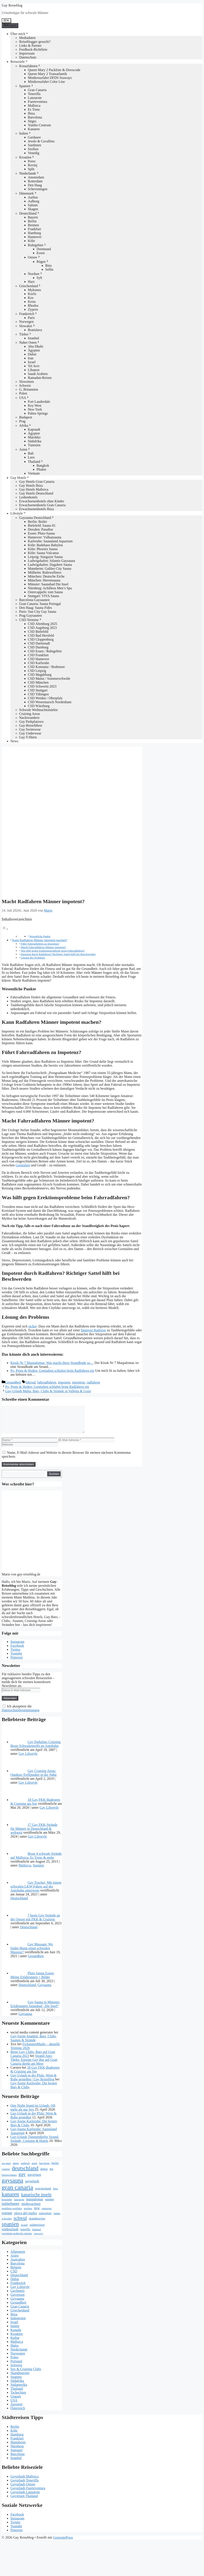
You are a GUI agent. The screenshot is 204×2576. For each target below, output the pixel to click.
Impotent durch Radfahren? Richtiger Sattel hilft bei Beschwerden (58, 954)
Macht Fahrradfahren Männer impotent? (43, 947)
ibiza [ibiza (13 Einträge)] (55, 2194)
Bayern (33, 217)
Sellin (49, 269)
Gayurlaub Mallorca (24, 2481)
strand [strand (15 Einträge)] (24, 2230)
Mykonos (34, 290)
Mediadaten (27, 38)
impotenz (78, 1382)
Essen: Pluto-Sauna (41, 533)
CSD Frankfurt (38, 655)
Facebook (17, 1651)
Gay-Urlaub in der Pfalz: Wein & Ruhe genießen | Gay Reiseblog (33, 2082)
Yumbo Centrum (39, 125)
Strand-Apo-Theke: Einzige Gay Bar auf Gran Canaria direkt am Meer (33, 2065)
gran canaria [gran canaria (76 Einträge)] (17, 2192)
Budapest (25, 417)
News (14, 741)
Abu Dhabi (35, 346)
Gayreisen (17, 2300)
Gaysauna (44, 1990)
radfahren (93, 1382)
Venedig (33, 153)
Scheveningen (37, 189)
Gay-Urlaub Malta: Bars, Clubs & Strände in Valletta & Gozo (48, 1391)
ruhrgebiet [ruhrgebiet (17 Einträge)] (45, 2218)
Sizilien (33, 149)
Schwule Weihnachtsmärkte (38, 710)
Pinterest (16, 1662)
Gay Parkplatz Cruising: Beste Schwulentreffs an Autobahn (35, 1749)
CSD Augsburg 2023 (42, 627)
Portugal (16, 2366)
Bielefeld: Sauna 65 (41, 525)
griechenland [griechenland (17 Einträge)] (43, 2193)
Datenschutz (27, 57)
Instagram (17, 1647)
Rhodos (33, 305)
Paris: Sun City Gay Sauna (37, 611)
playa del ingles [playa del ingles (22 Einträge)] (25, 2218)
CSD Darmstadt (39, 643)
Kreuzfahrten (30, 66)
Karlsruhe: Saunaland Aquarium (50, 541)
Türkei (25, 334)
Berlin (32, 221)
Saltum (33, 205)
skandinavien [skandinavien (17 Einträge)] (37, 2223)
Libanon (33, 370)
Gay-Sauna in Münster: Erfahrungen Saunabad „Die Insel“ (35, 2009)
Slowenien (26, 381)
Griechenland (30, 286)
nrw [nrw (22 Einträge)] (37, 2213)
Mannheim (17, 2447)
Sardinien (34, 145)
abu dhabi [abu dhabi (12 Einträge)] (6, 2168)
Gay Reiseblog (12, 5)
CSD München (38, 682)
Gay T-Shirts (28, 737)
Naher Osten (29, 342)
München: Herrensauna (44, 580)
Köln (31, 241)
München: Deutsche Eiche (46, 576)
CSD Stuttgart (37, 690)
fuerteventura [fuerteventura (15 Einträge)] (9, 2180)
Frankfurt (34, 229)
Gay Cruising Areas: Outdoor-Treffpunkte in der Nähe (33, 1778)
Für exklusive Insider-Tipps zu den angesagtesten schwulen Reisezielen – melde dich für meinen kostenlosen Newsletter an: (28, 1687)
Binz (48, 265)
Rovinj (32, 165)
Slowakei (27, 326)
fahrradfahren (46, 1382)
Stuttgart (16, 2455)
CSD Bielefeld (38, 631)
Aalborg (33, 201)
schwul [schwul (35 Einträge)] (20, 2223)
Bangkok (43, 465)
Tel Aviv (34, 366)
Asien (25, 449)
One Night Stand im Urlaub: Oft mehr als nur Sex (32, 2112)
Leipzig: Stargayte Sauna (45, 557)
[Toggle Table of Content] (5, 929)
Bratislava (35, 330)
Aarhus (33, 197)
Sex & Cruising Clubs (25, 2374)
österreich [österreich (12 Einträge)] (38, 2239)
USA (24, 398)
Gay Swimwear (30, 729)
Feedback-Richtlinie (33, 49)
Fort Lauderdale (39, 401)
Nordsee (35, 274)
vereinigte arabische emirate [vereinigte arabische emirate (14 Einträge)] (17, 2238)
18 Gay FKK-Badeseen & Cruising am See (35, 1807)
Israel (32, 362)
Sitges (32, 121)
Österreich (17, 2413)
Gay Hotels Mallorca (33, 489)
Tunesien (34, 445)
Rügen (43, 261)
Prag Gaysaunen (30, 615)
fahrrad (30, 1382)
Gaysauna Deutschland (37, 518)
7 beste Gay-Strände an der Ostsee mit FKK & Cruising (35, 1922)
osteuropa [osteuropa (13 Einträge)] (47, 2213)
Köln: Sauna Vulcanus (43, 553)
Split (31, 169)
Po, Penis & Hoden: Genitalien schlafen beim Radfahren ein (47, 1387)
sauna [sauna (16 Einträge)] (57, 2218)
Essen (41, 253)
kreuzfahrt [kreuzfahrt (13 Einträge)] (7, 2204)
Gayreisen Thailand (24, 2501)
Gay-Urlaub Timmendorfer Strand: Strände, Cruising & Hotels (34, 2144)
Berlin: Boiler (37, 521)
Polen (23, 393)
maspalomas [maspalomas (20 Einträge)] (34, 2204)
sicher (32, 1326)
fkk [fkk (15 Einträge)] (51, 2174)
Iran (30, 358)
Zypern (33, 309)
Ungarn (15, 2401)
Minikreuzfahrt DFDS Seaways (50, 78)
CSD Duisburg (38, 647)
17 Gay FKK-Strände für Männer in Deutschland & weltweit (33, 1834)
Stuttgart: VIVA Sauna (43, 596)
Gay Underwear (30, 733)
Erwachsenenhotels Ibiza (36, 509)
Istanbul (33, 338)
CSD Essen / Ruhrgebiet (45, 651)
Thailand (36, 461)
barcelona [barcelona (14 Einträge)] (44, 2168)
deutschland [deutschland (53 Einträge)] (25, 2173)
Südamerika (18, 2390)
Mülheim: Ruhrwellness (44, 572)
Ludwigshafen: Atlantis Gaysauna (51, 561)
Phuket (41, 469)
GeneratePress (63, 2542)
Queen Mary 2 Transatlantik (47, 74)
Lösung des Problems (33, 957)
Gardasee (34, 137)
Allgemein (17, 2257)
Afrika (25, 425)
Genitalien (23, 1165)
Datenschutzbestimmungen (20, 1715)
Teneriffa (34, 94)
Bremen (33, 225)
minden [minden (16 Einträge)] (49, 2204)
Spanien (26, 86)
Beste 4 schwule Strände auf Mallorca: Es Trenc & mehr (36, 1861)
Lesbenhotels (28, 497)
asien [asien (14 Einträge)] (34, 2168)
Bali (31, 453)
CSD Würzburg (38, 706)
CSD (13, 2276)
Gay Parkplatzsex (31, 721)
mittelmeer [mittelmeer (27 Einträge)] (10, 2208)
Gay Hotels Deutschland (36, 493)
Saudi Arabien (38, 374)
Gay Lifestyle (28, 1759)
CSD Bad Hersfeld (41, 635)
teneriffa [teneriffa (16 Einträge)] (25, 2234)
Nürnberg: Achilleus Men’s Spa (50, 588)
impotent (64, 1382)
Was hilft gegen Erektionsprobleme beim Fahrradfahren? (53, 950)
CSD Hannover (38, 659)
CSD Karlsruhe (38, 663)
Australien (17, 2264)
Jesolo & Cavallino (41, 141)
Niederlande (29, 173)
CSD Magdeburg (40, 674)
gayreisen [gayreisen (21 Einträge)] (34, 2180)
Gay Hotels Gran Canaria (36, 481)
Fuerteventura (37, 101)
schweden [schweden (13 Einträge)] (7, 2224)
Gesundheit (13, 1382)
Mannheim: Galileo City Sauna (49, 568)
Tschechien (18, 2397)
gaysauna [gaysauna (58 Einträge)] (12, 2185)
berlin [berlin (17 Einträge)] (55, 2168)
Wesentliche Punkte (39, 936)
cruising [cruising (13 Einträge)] (6, 2174)
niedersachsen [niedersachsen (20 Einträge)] (30, 2209)
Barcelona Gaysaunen (34, 600)
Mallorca (34, 105)
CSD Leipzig (37, 671)
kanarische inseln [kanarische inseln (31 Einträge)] (36, 2199)
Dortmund (44, 249)
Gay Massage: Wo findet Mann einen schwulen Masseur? (31, 1953)
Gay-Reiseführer (30, 725)
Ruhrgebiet (37, 245)
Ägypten (34, 350)
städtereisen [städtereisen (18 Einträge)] (37, 2230)
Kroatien (27, 157)
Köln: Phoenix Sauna (42, 549)
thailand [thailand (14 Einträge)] (36, 2234)
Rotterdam (35, 181)
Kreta (32, 301)
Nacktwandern (29, 717)
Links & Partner (30, 45)
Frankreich (28, 314)
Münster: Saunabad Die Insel (48, 584)
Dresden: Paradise (40, 529)
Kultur (15, 2343)
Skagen (33, 209)
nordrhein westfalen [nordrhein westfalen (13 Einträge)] (12, 2213)
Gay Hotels (20, 478)
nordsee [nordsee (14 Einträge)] (28, 2213)
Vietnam (34, 473)
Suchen (54, 1479)
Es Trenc (34, 109)
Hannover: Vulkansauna (44, 537)
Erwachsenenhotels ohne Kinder (41, 501)
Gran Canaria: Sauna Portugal (40, 604)
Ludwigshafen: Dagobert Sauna (50, 564)
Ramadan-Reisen (40, 378)
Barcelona (35, 117)
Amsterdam (36, 177)
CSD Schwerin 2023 (42, 686)
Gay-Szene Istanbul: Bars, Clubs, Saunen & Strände (33, 2043)
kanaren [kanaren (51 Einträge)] (10, 2199)
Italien (25, 133)
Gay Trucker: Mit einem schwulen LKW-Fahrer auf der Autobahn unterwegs (35, 1891)
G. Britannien (28, 389)
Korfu (32, 294)
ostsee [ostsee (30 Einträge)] (7, 2218)
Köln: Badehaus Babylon (45, 545)
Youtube (16, 1658)
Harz (31, 281)
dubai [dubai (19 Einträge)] (44, 2174)
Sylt (39, 278)
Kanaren (34, 129)
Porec (32, 161)
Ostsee (34, 257)
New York (35, 409)
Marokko (34, 437)
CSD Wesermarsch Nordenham (49, 702)
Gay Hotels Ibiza (31, 485)
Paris (31, 318)
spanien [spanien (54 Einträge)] (10, 2229)
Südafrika (34, 441)
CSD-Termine (30, 620)
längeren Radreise (93, 1330)
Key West (34, 405)
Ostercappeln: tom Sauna (45, 592)
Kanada (15, 2335)
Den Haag (35, 185)
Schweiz (25, 385)
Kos (30, 298)
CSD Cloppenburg (41, 639)
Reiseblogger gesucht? (34, 41)
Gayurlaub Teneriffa (24, 2485)
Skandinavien (19, 2378)
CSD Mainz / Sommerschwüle (49, 678)
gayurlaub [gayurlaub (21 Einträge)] (32, 2186)
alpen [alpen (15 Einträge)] (16, 2168)
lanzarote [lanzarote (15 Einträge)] (19, 2204)
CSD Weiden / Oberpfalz (45, 698)
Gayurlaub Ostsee (22, 2489)
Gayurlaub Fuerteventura (27, 2493)
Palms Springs (38, 413)
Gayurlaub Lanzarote (25, 2497)
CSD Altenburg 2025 (42, 624)
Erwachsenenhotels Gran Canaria (42, 505)
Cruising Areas (29, 714)
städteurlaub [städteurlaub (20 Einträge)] (10, 2234)
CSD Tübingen (38, 694)
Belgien (15, 2272)
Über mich (19, 34)
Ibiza (31, 113)
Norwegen (26, 321)
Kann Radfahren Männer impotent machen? (39, 940)
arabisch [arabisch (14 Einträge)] (25, 2168)
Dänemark (28, 193)
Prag (22, 421)
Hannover (35, 237)
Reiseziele (19, 61)
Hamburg (34, 233)
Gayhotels (17, 2296)
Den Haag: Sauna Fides (35, 607)
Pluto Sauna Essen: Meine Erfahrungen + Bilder (32, 1980)
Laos (31, 457)
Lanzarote (35, 98)
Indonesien (18, 2323)
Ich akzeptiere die (20, 1713)
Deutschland (29, 213)
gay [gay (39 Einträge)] (21, 2179)
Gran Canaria (37, 90)
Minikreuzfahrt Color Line (46, 81)
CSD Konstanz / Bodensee (46, 667)
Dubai (32, 354)
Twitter (15, 1655)
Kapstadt (34, 429)
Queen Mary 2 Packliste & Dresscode (54, 70)
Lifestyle (18, 513)
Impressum (27, 53)
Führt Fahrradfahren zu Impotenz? (40, 943)
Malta (14, 2351)
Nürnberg (17, 2451)
